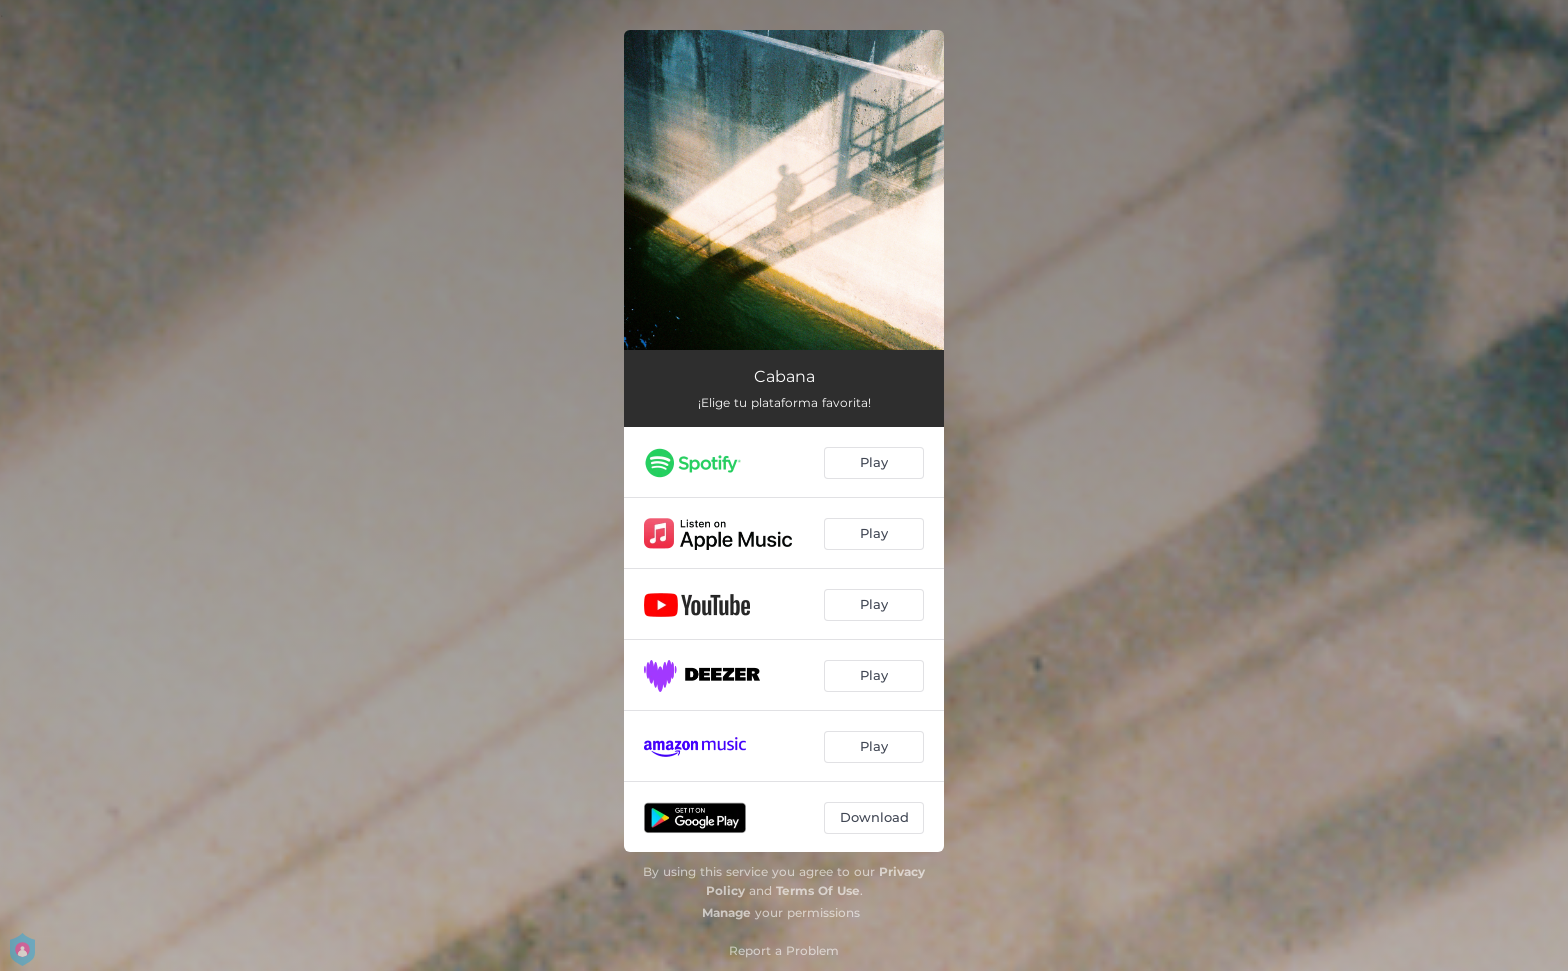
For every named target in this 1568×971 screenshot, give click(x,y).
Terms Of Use (818, 890)
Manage (726, 912)
